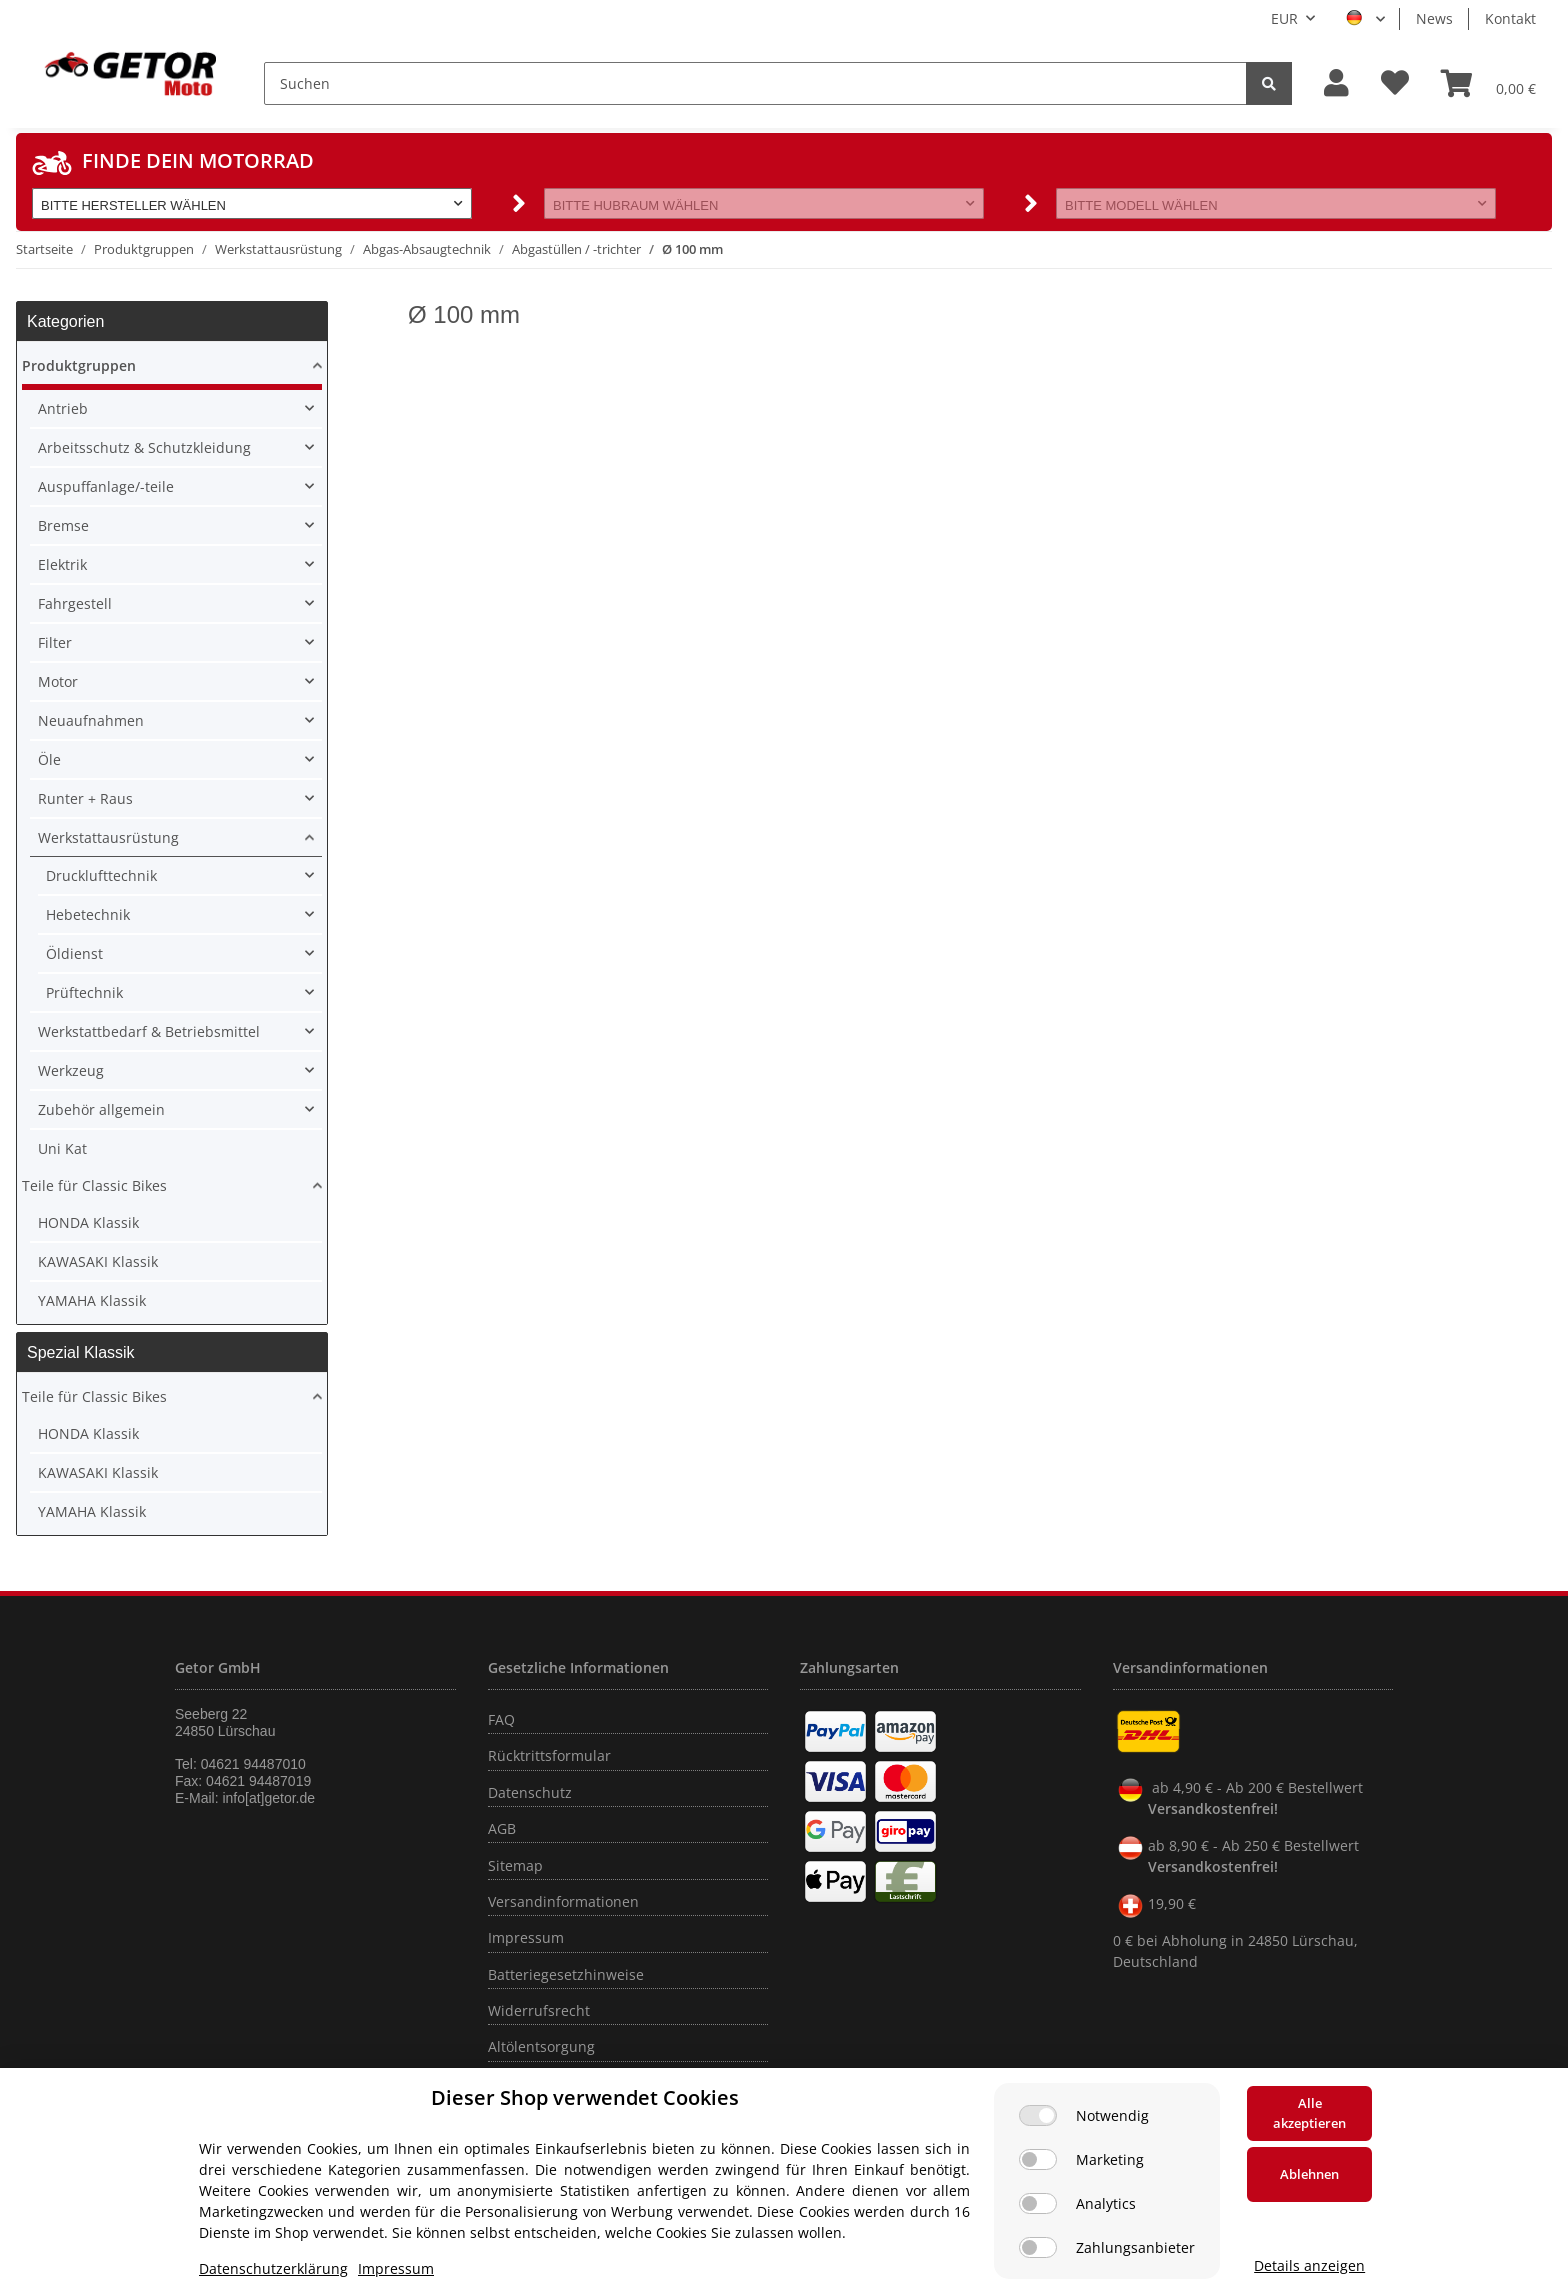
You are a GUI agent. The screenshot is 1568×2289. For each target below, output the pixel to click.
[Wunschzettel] (1395, 83)
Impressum (526, 1937)
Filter (55, 642)
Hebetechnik (88, 914)
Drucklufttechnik (101, 875)
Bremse (63, 525)
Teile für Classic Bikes (94, 1185)
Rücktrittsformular (549, 1755)
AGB (502, 1828)
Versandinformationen (563, 1901)
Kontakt (1510, 18)
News (1434, 18)
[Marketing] (1038, 2159)
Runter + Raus (85, 798)
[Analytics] (1038, 2203)
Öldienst (74, 953)
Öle (49, 759)
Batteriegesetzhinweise (566, 1974)
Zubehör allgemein (101, 1109)
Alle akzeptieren (1309, 2113)
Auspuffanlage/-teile (106, 486)
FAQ (501, 1719)
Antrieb (63, 408)
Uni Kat (62, 1148)
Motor (58, 681)
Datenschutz (530, 1792)
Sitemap (515, 1865)
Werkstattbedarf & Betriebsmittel (149, 1031)
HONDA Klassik (88, 1222)
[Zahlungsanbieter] (1038, 2247)
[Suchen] (755, 83)
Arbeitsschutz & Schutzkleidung (144, 447)
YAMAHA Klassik (92, 1300)
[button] (1336, 83)
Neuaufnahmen (91, 720)
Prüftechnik (84, 992)
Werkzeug (71, 1070)
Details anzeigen (1309, 2265)
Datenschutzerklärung (273, 2268)
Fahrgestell (75, 603)
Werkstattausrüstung (108, 837)
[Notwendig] (1038, 2115)
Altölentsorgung (541, 2046)
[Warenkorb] (1488, 83)
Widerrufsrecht (539, 2010)
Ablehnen (1309, 2174)
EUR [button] (1284, 18)
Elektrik (62, 564)
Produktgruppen (79, 365)
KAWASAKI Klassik (98, 1261)
